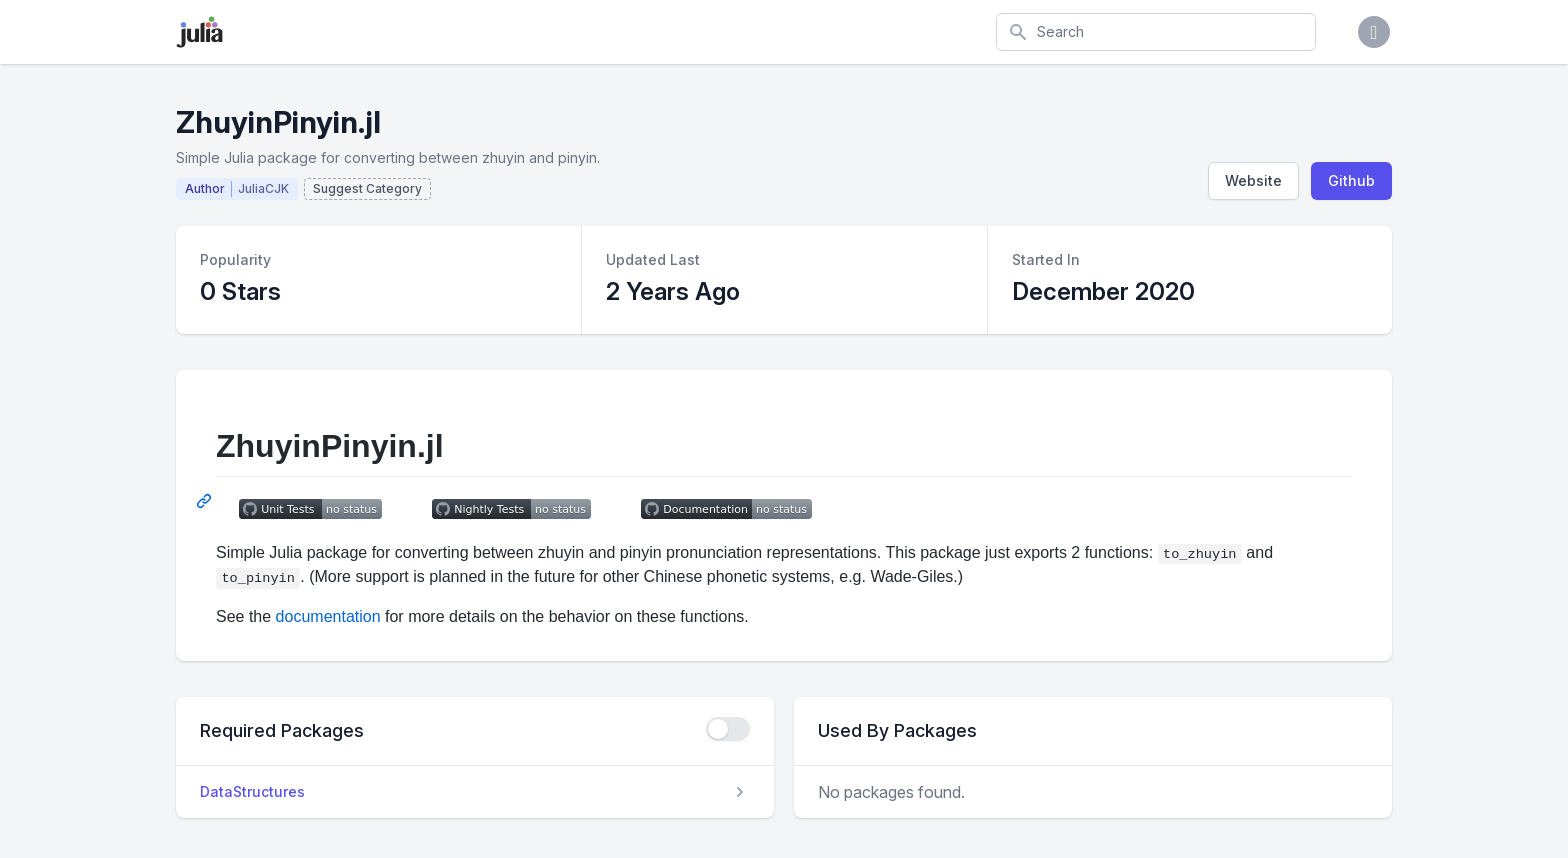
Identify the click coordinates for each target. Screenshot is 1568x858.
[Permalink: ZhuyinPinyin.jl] (206, 501)
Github (1351, 180)
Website (1253, 180)
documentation (328, 616)
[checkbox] (728, 729)
